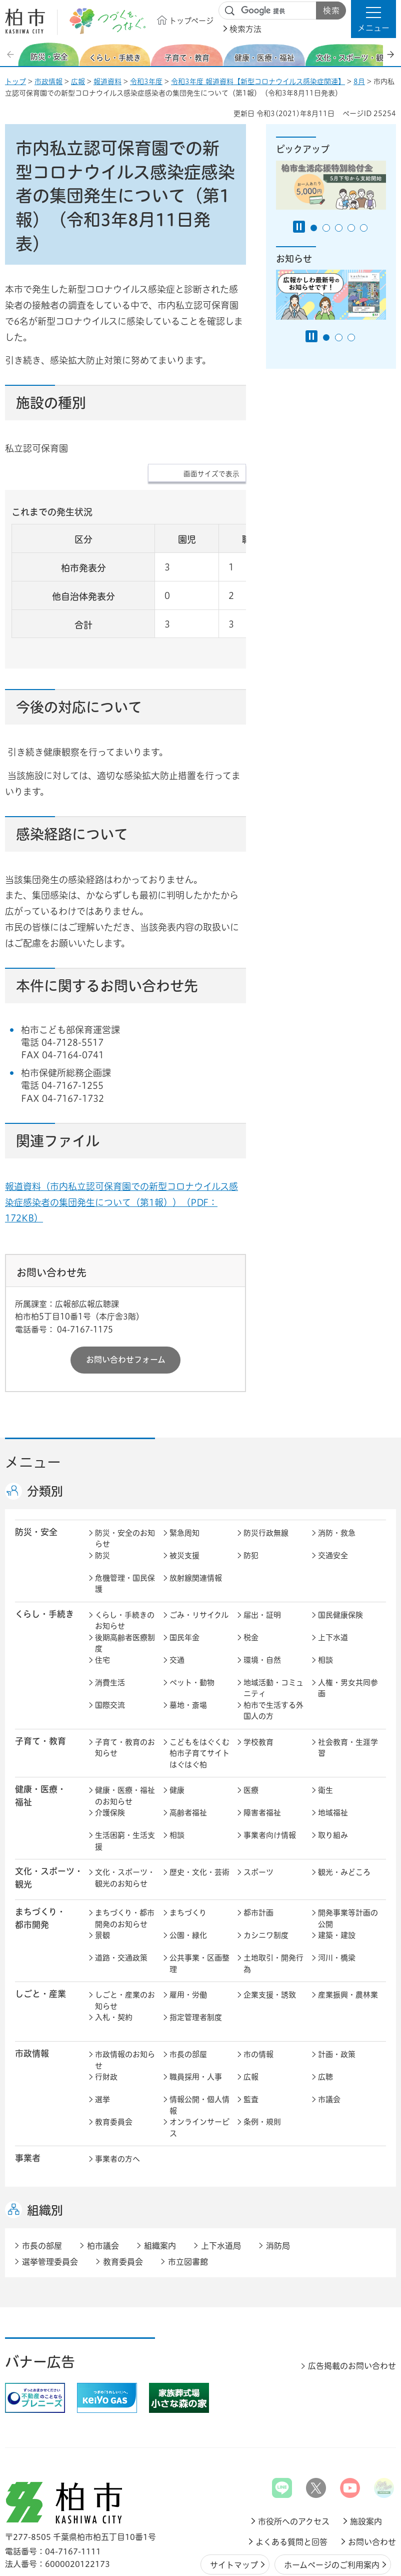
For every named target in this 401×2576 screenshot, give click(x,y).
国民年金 (185, 1576)
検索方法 (246, 29)
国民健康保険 (340, 1553)
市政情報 (48, 81)
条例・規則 (262, 2060)
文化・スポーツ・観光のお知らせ (125, 1816)
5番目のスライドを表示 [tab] (364, 228)
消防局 (278, 2184)
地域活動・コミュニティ (274, 1626)
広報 (78, 81)
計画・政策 (337, 1993)
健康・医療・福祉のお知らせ (125, 1734)
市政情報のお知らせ (125, 1998)
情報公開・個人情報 (200, 2043)
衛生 (325, 1728)
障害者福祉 (262, 1751)
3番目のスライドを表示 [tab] (338, 228)
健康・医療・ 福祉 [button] (40, 1733)
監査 (251, 2038)
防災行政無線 (266, 1471)
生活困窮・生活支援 (125, 1779)
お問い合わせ (372, 2480)
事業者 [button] (27, 2096)
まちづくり (188, 1851)
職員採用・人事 (196, 2015)
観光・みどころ (344, 1810)
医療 (251, 1728)
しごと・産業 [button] (40, 1932)
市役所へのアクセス (294, 2460)
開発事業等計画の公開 (348, 1856)
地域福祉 (333, 1751)
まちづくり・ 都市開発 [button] (40, 1856)
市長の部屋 (188, 1993)
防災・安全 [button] (36, 1470)
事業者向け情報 (270, 1773)
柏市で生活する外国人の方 (274, 1649)
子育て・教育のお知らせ (125, 1686)
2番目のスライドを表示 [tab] (326, 228)
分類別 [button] (45, 1430)
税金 (251, 1576)
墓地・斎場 (188, 1643)
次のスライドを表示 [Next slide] (390, 54)
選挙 (102, 2038)
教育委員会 (113, 2060)
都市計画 (259, 1851)
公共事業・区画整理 (200, 1901)
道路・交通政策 (121, 1896)
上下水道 (333, 1576)
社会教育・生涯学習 (348, 1686)
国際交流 (110, 1643)
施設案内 (366, 2460)
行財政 (106, 2015)
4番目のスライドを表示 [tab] (351, 228)
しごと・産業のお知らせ (125, 1939)
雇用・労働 (188, 1933)
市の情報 (259, 1993)
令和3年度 (146, 81)
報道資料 (108, 81)
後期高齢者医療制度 (125, 1581)
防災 (102, 1494)
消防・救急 (337, 1471)
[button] (373, 19)
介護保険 (110, 1751)
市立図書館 (188, 2200)
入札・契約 (113, 1956)
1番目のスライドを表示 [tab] (314, 228)
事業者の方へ (117, 2097)
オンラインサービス (200, 2066)
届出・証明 (262, 1553)
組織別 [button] (45, 2149)
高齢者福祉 (188, 1751)
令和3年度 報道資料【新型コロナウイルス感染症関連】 (258, 81)
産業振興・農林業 (348, 1933)
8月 (359, 81)
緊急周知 (185, 1471)
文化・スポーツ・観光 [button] (49, 1815)
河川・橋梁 (337, 1896)
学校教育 (259, 1680)
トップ (15, 81)
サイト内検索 (230, 11)
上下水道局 (221, 2184)
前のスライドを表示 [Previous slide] (11, 54)
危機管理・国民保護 (125, 1522)
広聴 (325, 2015)
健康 (177, 1728)
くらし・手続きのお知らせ (124, 1559)
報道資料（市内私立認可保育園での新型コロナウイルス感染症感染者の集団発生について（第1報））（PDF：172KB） (121, 1140)
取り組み (333, 1773)
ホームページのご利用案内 (332, 2503)
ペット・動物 (192, 1621)
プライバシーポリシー (344, 2528)
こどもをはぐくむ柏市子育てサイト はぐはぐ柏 (201, 1692)
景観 (102, 1873)
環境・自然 (262, 1598)
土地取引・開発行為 (274, 1901)
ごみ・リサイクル (199, 1553)
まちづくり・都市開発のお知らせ (124, 1856)
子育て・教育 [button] (40, 1679)
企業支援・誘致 (270, 1933)
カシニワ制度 (266, 1873)
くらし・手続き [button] (44, 1552)
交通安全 (333, 1494)
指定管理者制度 (196, 1956)
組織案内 (160, 2184)
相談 (325, 1598)
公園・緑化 (188, 1873)
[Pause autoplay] (299, 226)
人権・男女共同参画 (348, 1626)
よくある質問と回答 (292, 2480)
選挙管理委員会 (50, 2200)
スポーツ (259, 1810)
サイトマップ (234, 2503)
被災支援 (185, 1494)
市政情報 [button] (32, 1992)
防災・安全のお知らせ (125, 1477)
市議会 (329, 2038)
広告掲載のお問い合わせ (352, 2304)
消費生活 (110, 1621)
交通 (177, 1598)
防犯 (251, 1494)
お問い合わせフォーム (126, 1298)
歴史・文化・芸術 (200, 1810)
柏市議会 (103, 2184)
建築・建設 (337, 1873)
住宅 (102, 1598)
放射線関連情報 (196, 1516)
